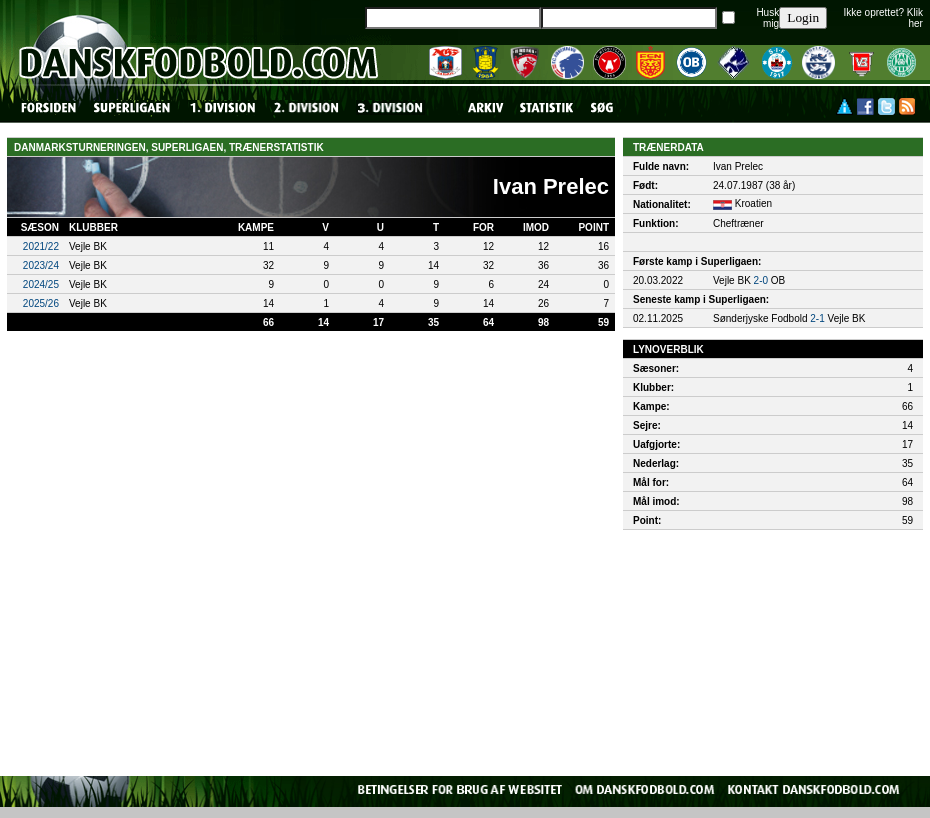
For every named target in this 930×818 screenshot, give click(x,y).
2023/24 (41, 265)
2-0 (761, 280)
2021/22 (41, 246)
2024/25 (41, 284)
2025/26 (41, 303)
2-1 (817, 318)
